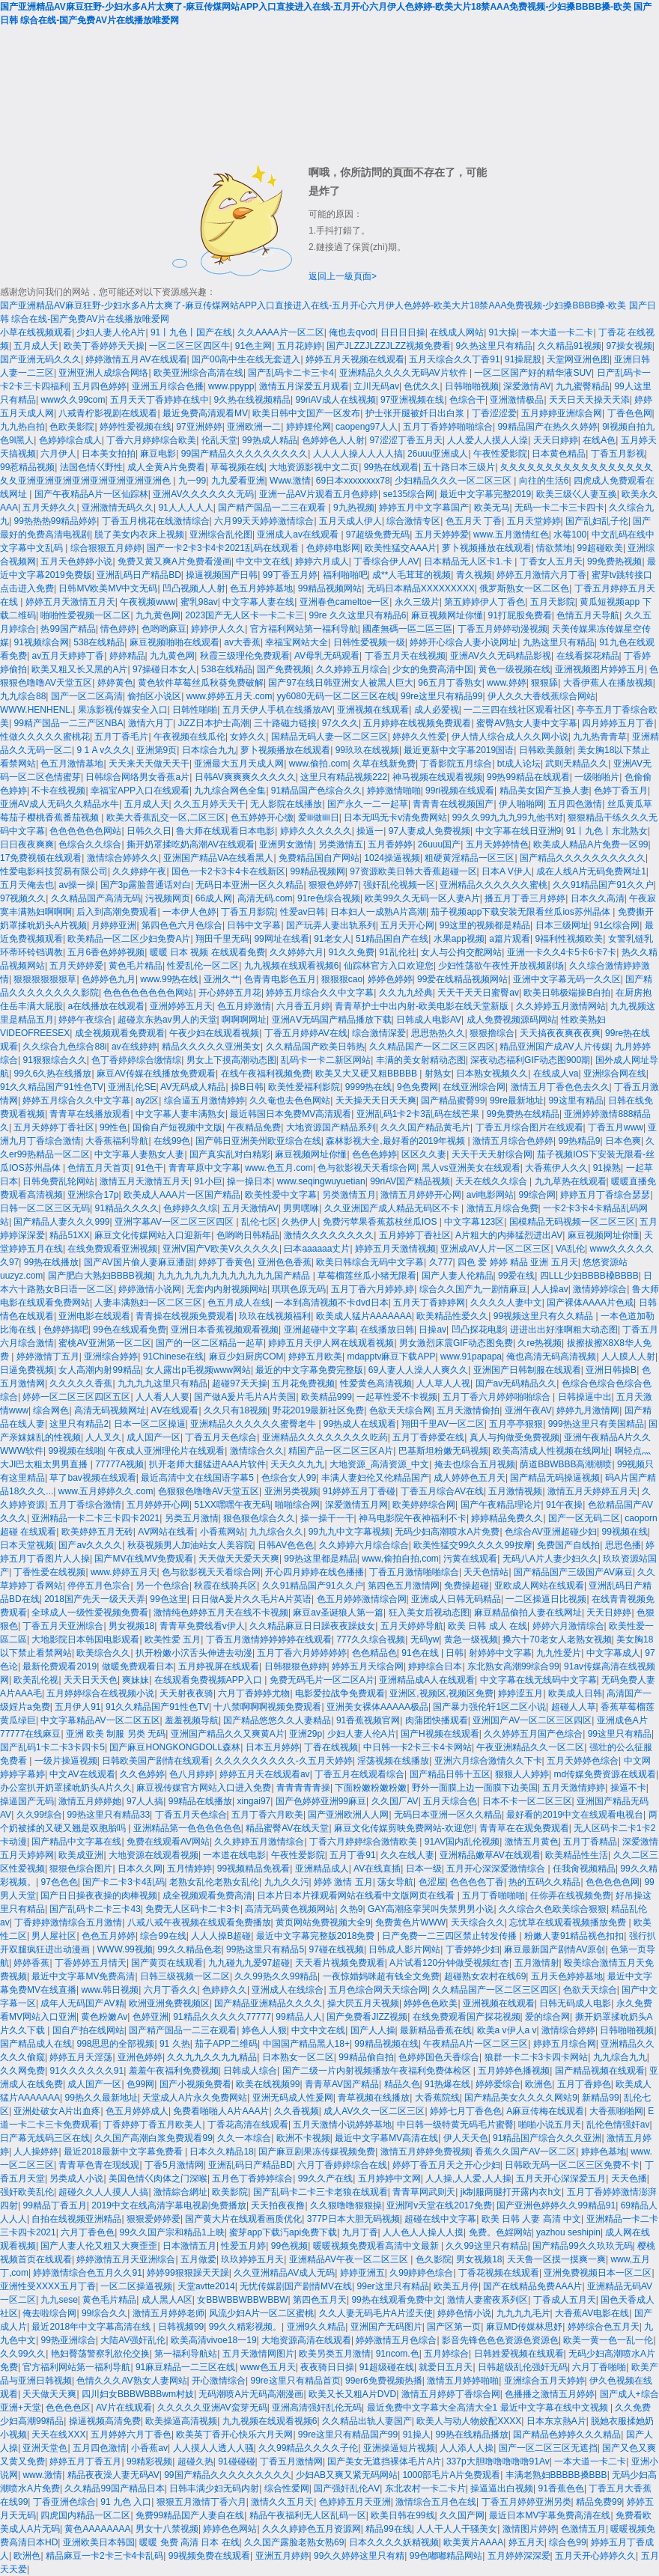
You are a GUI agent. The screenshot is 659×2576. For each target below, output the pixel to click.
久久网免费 (22, 2070)
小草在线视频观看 (36, 332)
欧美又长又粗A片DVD (352, 2394)
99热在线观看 (391, 467)
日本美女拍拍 (109, 453)
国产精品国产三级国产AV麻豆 (573, 1572)
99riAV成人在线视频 (336, 400)
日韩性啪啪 (194, 709)
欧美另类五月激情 (335, 2353)
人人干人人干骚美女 (456, 2529)
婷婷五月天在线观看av (264, 1774)
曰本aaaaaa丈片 (317, 1248)
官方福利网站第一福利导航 (304, 629)
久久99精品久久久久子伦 (308, 2448)
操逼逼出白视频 (501, 2488)
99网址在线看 (281, 939)
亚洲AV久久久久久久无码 (203, 494)
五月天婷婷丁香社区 (53, 1127)
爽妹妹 (135, 1680)
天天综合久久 (478, 1922)
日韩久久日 (149, 831)
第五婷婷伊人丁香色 (484, 602)
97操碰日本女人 (164, 669)
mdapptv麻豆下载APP (391, 1356)
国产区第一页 (454, 2326)
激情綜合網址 (180, 2192)
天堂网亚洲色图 (578, 359)
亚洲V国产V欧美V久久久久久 (221, 1248)
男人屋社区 (53, 1936)
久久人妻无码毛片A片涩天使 (376, 2313)
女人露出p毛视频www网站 (198, 1370)
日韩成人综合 (250, 2070)
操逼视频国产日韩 (222, 575)
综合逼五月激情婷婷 (204, 1100)
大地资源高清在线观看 (306, 2340)
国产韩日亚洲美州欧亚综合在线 (258, 1141)
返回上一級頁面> (343, 276)
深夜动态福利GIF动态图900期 (530, 1060)
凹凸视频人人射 (194, 588)
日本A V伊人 (507, 871)
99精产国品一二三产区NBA (68, 723)
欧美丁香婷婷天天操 (104, 346)
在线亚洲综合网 (474, 1087)
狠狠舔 (544, 683)
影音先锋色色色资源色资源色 (500, 2340)
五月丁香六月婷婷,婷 (372, 1289)
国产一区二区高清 (87, 696)
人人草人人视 (443, 1383)
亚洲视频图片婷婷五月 (600, 669)
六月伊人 (58, 453)
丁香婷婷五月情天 (91, 1963)
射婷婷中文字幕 (500, 1653)
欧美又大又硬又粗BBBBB (367, 1073)
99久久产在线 (325, 2178)
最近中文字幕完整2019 (486, 494)
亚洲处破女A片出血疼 (56, 2111)
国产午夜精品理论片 (501, 1504)
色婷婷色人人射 (333, 440)
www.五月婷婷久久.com (106, 1491)
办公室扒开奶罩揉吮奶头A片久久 (66, 1787)
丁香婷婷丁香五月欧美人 (152, 2124)
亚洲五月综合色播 (168, 386)
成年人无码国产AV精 (82, 2003)
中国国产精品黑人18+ (306, 2043)
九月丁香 (360, 2232)
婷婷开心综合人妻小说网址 (463, 642)
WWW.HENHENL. (36, 709)
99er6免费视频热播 (383, 2380)
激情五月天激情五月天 (144, 1181)
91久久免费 (351, 952)
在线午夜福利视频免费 (266, 1073)
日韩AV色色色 (286, 1545)
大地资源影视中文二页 (314, 467)
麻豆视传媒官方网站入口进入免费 (203, 1787)
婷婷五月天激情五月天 (70, 602)
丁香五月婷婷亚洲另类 (526, 2502)
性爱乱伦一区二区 (203, 965)
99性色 (113, 1127)
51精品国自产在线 (392, 939)
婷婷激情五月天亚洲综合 (125, 2259)
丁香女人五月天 (551, 561)
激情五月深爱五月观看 (304, 386)
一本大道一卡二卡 (557, 332)
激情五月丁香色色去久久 (560, 1087)
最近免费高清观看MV (205, 413)
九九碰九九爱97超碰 (249, 1963)
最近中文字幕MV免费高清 (83, 1976)
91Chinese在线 (173, 1356)
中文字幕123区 (474, 1222)
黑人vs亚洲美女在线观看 (471, 1168)
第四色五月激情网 (404, 1585)
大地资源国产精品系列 (331, 1127)
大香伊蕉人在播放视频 (608, 683)
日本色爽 (623, 1141)
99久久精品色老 (189, 1949)
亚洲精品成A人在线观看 (427, 1680)
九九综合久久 (276, 1531)
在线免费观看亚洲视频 (112, 1248)
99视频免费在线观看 (209, 2556)
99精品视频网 (317, 871)
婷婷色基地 (603, 2151)
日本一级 (424, 1868)
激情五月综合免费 (502, 1208)
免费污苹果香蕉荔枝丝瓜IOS (381, 1222)
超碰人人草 (573, 1707)
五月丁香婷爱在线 (428, 1437)
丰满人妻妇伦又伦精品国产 (375, 1478)
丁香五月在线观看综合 (359, 1774)
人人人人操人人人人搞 (358, 453)
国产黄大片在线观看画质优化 (243, 2219)
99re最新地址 (517, 1100)
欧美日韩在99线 (402, 2515)
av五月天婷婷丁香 (67, 656)
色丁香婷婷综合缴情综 (136, 1060)
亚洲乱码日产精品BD (139, 575)
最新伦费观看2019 (59, 1666)
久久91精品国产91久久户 (603, 885)
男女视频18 (131, 1626)
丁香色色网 (629, 413)
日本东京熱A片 (556, 2421)
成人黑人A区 (167, 2300)
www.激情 (42, 2475)
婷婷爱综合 (498, 2084)
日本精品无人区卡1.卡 (469, 561)
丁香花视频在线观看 (498, 2273)
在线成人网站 (457, 332)
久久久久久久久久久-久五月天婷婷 (284, 1761)
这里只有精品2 (79, 1424)
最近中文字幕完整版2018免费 (316, 1936)
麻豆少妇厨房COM (246, 1356)
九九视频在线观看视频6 (291, 965)
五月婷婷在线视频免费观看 (417, 723)
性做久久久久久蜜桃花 (45, 736)
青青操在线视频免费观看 (185, 1316)
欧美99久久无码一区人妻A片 (422, 898)
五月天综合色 (450, 1801)
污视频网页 (167, 898)
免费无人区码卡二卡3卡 (192, 1909)
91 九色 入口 (125, 2502)
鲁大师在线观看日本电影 (225, 831)
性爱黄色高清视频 (376, 1383)
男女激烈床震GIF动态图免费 (456, 1343)
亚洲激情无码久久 (118, 507)
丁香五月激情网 (291, 2461)
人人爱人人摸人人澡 (487, 440)
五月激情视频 (515, 1491)
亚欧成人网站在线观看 (539, 1585)
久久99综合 (39, 1814)
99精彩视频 (149, 2461)
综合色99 (567, 2542)
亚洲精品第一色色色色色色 (187, 1828)
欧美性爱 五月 (173, 1639)
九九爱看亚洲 (238, 480)
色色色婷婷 (374, 1154)
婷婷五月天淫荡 (80, 2057)
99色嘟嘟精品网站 (446, 2556)
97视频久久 (23, 898)
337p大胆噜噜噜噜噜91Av (498, 2461)
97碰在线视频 (336, 1949)
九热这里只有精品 (559, 642)
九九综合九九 (620, 2057)
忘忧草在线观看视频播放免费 (568, 1922)
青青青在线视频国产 (453, 804)
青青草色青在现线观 (98, 2165)
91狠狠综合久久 (54, 1060)
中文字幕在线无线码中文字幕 (538, 1680)
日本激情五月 (189, 2246)
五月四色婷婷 (100, 386)
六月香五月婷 (303, 1006)
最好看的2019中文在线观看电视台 (574, 1814)
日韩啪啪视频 (472, 386)
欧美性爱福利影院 (304, 1087)
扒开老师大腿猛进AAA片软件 (207, 1464)
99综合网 (537, 1195)
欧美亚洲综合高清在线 (198, 373)
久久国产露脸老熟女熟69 (294, 2542)
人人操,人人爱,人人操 (468, 2178)
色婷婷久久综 (190, 1208)
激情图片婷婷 (529, 2529)
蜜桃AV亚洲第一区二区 (104, 1343)
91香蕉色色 (561, 2488)
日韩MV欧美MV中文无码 (107, 588)
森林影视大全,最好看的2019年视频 (396, 1141)
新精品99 (600, 2097)
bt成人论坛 (519, 763)
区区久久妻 (423, 1154)
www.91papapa (471, 1356)
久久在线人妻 (407, 1855)
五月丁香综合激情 (85, 1504)
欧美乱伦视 (35, 1680)
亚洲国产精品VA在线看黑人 (218, 858)
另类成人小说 (76, 2178)
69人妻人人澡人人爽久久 (418, 1370)
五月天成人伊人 (350, 521)
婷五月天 (526, 2542)
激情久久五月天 (282, 2502)
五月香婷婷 (390, 844)
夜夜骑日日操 (327, 2367)
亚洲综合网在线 (614, 1073)
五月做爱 (198, 2259)
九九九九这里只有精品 (162, 1383)
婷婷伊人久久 (218, 629)
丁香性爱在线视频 (49, 1572)
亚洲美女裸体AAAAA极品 (377, 1707)
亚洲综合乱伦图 (220, 534)
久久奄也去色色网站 (289, 1100)
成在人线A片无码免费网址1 (591, 871)
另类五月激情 (192, 1518)
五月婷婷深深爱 (519, 2556)
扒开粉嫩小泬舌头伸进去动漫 (194, 1653)
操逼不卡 (628, 1787)
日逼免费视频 (27, 1370)
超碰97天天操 (239, 1383)
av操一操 (76, 885)
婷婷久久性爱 (419, 736)
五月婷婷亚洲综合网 (561, 413)
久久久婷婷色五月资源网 (311, 2529)
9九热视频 (353, 507)
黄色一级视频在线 (514, 669)
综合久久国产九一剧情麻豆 (473, 1289)
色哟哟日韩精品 (247, 1235)
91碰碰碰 (236, 2461)
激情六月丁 (150, 723)
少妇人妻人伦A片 (110, 332)
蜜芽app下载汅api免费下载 (283, 2232)
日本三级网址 (562, 925)
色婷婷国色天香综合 (438, 2057)
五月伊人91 (77, 1707)
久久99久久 (23, 2353)
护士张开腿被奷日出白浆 (416, 413)
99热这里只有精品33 (108, 1814)
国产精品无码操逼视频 (555, 1478)
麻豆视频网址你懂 (447, 615)
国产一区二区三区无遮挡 (548, 2448)
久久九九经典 (406, 992)
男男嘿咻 (301, 1208)
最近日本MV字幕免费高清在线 (549, 2515)
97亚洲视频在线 (412, 400)
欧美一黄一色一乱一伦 (608, 2340)
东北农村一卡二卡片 (425, 2488)
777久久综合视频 (370, 1639)
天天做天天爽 (49, 2394)
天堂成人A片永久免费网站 (194, 2097)
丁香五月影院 (248, 912)
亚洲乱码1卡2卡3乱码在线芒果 (419, 1114)
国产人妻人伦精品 (458, 1275)
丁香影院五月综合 (456, 763)
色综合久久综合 (89, 844)
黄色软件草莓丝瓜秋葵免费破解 (201, 683)
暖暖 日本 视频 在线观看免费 (207, 952)
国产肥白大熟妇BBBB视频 (100, 1275)
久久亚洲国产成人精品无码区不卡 (392, 1208)
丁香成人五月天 (564, 2300)
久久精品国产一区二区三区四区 (432, 1046)
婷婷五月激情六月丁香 (541, 575)
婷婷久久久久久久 (316, 831)
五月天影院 (552, 602)
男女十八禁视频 (167, 2529)
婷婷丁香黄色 (225, 1262)
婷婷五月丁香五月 (85, 2461)
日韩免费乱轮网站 (58, 1181)
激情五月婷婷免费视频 (425, 2151)
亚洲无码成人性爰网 (292, 2097)
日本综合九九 (209, 750)
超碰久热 (195, 2461)
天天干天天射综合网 (492, 1154)
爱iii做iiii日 (318, 817)
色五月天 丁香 (474, 521)
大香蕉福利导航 (116, 1141)
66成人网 (213, 898)
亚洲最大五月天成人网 (239, 763)
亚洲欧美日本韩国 (99, 2542)
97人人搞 (145, 1801)
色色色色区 (68, 2407)
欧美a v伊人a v (507, 2030)
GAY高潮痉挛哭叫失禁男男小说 (431, 1909)
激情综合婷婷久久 (123, 858)
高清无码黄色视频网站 (290, 1909)
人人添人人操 (467, 2448)
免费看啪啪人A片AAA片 (221, 2111)
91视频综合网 (40, 642)
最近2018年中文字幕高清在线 (92, 2326)
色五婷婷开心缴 (262, 817)
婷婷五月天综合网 (368, 1666)
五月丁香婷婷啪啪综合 (448, 426)
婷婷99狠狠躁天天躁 (187, 2273)
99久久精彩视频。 (245, 2326)
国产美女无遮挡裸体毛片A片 (384, 2461)
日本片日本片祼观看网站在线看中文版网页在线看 (357, 1895)
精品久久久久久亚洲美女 (211, 1046)
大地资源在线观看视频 (153, 1855)
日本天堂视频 (27, 1545)
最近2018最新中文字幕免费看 (124, 2151)
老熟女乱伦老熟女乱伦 (214, 1882)
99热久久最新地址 (100, 2097)
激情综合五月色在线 (435, 2502)
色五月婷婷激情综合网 (362, 1599)
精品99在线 (388, 2529)
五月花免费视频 (303, 1383)
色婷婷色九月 (109, 979)
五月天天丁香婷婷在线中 (159, 400)
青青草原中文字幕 (204, 1168)
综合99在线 (163, 1936)
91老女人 (332, 939)
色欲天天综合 (590, 1990)
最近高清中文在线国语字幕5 (198, 1478)
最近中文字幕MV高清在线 (386, 2138)
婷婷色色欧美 (431, 2003)
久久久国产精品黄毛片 (425, 1127)
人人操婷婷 (35, 2151)
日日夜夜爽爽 (27, 844)
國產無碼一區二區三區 (407, 629)
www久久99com (72, 400)
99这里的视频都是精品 (485, 925)
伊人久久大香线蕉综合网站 (541, 696)
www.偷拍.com (318, 763)
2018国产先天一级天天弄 (94, 1599)
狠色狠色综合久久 (259, 1518)
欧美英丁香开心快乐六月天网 (234, 2434)
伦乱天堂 (219, 440)
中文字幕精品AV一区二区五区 (100, 1720)
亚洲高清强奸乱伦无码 (317, 2407)
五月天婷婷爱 (442, 534)
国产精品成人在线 (36, 2043)
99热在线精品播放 (471, 2434)
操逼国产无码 (27, 1801)
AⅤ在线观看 (174, 1410)
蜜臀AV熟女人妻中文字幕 (526, 723)
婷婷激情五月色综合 (396, 2340)
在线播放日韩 (387, 1329)
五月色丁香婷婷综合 (252, 2178)
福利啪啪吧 (345, 575)
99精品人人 (298, 2017)
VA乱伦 (570, 1248)
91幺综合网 (617, 925)
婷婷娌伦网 (308, 426)
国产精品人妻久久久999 (61, 1222)
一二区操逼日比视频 (545, 1599)
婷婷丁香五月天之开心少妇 (446, 2165)
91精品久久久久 (126, 1208)
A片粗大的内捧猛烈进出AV (508, 1235)
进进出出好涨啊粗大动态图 (564, 1329)
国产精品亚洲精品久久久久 (268, 2003)
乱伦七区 (259, 1222)
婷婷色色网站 (230, 2529)
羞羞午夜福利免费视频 (174, 2070)
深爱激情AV (526, 386)
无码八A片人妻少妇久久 (550, 1558)
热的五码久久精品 (544, 1882)
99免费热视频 (614, 561)
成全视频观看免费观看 (120, 1033)
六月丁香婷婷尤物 (254, 1693)
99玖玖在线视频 (367, 750)
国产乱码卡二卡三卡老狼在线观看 (320, 2192)
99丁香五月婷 (290, 575)
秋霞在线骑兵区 (225, 1585)
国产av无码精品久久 (516, 1383)
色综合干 (467, 400)
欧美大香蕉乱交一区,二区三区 (165, 817)
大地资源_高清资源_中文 (379, 1464)
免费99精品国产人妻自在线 (190, 2515)
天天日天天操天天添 (589, 400)
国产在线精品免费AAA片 (532, 2286)
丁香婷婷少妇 (472, 1949)
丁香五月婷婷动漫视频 (502, 629)
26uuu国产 (439, 844)
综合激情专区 (413, 521)
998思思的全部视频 (115, 2043)
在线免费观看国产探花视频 (466, 2017)
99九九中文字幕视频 (349, 1531)
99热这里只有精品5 (265, 1949)
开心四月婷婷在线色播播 (314, 1572)
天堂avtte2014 (206, 2286)
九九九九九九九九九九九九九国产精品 (234, 1275)
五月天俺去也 (27, 885)
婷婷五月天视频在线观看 (355, 359)
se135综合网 (408, 494)
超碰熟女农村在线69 (485, 1976)
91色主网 (253, 346)
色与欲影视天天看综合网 (367, 1168)
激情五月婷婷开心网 (420, 1195)
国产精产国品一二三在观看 (273, 507)
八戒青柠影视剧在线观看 (107, 413)
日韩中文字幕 (254, 925)
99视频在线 (624, 1531)
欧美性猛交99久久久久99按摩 (472, 1545)
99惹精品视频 (27, 467)
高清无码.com (265, 898)
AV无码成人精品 (192, 1087)
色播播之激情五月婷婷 (550, 2394)
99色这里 (168, 1599)
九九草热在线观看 (571, 1181)
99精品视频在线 (386, 2043)
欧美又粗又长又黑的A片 (79, 669)
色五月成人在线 (238, 1302)
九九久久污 (286, 1882)
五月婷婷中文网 (389, 2178)
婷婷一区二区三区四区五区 (76, 1397)
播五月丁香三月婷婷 (525, 898)
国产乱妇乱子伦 (596, 521)
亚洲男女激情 (286, 844)
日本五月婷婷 (273, 1747)
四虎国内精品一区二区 (85, 2515)
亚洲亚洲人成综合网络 (103, 373)
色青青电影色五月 (280, 979)
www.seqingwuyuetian (321, 1181)
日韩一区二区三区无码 (45, 1208)
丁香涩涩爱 (494, 413)
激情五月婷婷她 (89, 1801)
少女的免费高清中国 (432, 669)
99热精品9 (579, 1141)
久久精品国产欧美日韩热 (315, 1046)
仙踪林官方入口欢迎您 (389, 965)
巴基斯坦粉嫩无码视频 (443, 1451)
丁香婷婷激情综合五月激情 (68, 1922)
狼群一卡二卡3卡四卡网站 (537, 2057)
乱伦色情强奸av (618, 2124)
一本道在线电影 (234, 1855)
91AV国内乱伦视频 (462, 1841)
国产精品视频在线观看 (600, 2070)
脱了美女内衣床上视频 (139, 534)
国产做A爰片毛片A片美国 (245, 1397)
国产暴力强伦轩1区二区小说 (489, 1707)
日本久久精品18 (221, 2151)
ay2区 (147, 1100)
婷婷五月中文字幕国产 (424, 507)
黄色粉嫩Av (104, 2017)
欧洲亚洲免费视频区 (169, 2003)
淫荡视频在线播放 (393, 1761)
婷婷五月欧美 (315, 1356)
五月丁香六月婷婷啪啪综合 (498, 1397)
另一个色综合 (162, 1585)
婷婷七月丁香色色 (466, 2111)
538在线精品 (98, 642)
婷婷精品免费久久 (507, 1518)
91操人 (417, 2434)
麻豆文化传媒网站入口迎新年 (152, 1235)
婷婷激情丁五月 (47, 1356)
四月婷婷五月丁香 (618, 723)
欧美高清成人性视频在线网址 (551, 1451)
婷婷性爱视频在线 (135, 426)
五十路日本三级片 (459, 467)
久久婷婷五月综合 (352, 669)
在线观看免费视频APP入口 (209, 1680)
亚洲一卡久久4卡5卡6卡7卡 (562, 952)
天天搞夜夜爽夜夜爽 (560, 1033)
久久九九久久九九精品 (212, 2057)
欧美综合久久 (103, 1653)
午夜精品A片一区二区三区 (475, 2043)
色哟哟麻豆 (164, 629)
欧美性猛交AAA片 (401, 548)
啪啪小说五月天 (549, 2124)
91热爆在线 (447, 2084)
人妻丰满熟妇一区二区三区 (148, 1302)
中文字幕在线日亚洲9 (519, 831)
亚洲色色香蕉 (285, 1262)
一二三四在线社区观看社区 (517, 709)
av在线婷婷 (134, 1046)
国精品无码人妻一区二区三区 (329, 736)
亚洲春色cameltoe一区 (345, 602)
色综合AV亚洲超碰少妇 (551, 1531)
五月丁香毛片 (121, 736)
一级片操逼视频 (65, 1761)
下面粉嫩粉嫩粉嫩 (371, 1787)
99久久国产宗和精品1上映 (172, 2232)
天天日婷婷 (555, 440)
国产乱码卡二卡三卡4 (291, 373)
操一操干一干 (327, 1518)
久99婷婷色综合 (421, 2273)
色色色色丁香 (477, 1882)
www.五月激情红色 (511, 534)
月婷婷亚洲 (113, 925)
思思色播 (623, 1545)
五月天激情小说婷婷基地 (342, 2124)
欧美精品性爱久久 (452, 1316)
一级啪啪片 (596, 777)
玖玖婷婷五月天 (252, 2259)
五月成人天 (35, 346)
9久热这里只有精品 (494, 346)
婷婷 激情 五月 (343, 1882)
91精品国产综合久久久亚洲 (547, 2138)
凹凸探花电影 (478, 1329)
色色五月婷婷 (109, 1936)
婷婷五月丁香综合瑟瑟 (605, 1195)
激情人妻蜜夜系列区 (487, 2300)
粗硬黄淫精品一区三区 (469, 858)
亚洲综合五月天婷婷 (544, 2380)
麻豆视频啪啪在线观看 (174, 642)
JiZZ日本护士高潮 (213, 723)
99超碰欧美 (600, 548)
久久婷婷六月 (297, 952)
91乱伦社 (397, 952)
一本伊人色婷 (189, 912)
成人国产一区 (153, 1437)
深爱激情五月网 (356, 1504)
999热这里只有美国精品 (596, 1424)
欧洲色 (538, 2084)
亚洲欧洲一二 (254, 426)
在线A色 (599, 440)
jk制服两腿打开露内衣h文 (511, 2192)
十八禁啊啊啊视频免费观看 (267, 1707)
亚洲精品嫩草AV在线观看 (490, 1855)
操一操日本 (249, 1181)
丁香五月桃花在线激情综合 (156, 521)
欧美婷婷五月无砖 (97, 1531)
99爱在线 (516, 1275)
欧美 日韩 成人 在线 (487, 1626)
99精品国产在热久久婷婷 (547, 426)
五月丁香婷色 (584, 2084)
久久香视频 (296, 2111)
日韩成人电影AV (428, 1019)
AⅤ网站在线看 (166, 1531)
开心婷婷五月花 (229, 992)
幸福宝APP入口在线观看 (140, 790)
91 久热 (175, 2043)
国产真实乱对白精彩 (229, 1154)
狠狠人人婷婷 (522, 1774)
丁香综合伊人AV (386, 561)
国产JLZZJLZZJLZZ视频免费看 (389, 346)
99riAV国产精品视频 (410, 1181)
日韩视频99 (181, 2326)
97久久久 (340, 723)
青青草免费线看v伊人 (202, 1626)
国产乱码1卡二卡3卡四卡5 (52, 1747)
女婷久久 (248, 736)
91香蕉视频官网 (368, 1720)
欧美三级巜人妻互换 (576, 494)
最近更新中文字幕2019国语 (459, 750)
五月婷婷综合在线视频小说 (100, 1693)
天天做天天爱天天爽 (238, 1558)
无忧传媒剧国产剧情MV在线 (296, 2286)
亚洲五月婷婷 (282, 2556)
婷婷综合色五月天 (604, 2326)
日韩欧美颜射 (546, 750)
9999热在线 (368, 1087)
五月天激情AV (250, 1208)
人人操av (550, 1289)
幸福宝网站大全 (296, 642)
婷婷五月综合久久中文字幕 (320, 992)
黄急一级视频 (471, 1639)
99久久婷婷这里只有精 (359, 2556)
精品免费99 (599, 2502)
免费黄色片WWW (410, 1922)
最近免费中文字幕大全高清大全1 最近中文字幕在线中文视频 (488, 2407)
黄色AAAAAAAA (97, 2529)
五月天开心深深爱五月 (561, 2178)
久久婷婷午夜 (139, 871)
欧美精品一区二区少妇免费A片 (128, 939)
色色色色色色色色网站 (148, 992)
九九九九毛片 (523, 2313)
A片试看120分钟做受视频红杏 (449, 1963)
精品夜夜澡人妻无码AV (113, 2475)
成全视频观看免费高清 (207, 1895)
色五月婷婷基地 (261, 588)
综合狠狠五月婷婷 (106, 548)
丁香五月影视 (618, 453)
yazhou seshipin (568, 2232)
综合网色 (51, 1410)
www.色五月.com (279, 1168)
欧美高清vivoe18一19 (214, 2340)
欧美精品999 (326, 1397)
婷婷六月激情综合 (568, 1626)
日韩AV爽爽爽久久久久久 (245, 777)
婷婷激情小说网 (149, 1289)
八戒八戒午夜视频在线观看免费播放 (199, 1922)
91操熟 (607, 1168)
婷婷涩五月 (520, 1693)
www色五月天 (268, 2367)
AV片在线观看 (124, 2407)
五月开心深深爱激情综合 (496, 1868)
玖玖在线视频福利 (275, 1316)
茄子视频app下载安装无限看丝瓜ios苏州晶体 (522, 912)
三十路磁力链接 (285, 723)
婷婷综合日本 (435, 1666)
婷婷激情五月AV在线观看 (135, 359)
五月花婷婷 (299, 346)
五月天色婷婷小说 (76, 561)
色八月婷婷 (191, 1774)
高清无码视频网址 (110, 1410)
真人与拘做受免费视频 (514, 1437)
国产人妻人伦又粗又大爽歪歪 (98, 2246)
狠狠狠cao (341, 979)
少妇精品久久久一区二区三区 (454, 480)
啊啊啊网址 (244, 1019)
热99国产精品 (67, 629)
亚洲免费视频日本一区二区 (598, 2273)
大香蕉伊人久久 (556, 1168)
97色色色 (58, 1882)
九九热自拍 (22, 426)
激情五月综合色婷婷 (513, 1141)
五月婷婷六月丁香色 (131, 2434)
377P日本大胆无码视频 (353, 2219)
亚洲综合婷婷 (111, 1356)
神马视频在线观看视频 (437, 777)
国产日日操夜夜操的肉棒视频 (98, 1895)
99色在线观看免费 (129, 1329)
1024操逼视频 (392, 858)
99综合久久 (104, 2313)
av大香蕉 (242, 642)
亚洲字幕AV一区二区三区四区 (175, 1222)
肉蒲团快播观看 (436, 1720)
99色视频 (289, 2246)
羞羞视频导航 (192, 1720)
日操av (432, 1329)
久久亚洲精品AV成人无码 (284, 2273)
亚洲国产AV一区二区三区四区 (532, 1720)
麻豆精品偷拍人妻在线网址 (528, 1612)
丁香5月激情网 (174, 2165)
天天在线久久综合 (492, 1181)
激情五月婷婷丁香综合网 (450, 2394)
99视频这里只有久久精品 (545, 1316)
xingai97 (254, 1801)
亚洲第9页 (156, 750)
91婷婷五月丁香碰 (359, 1491)
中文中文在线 (263, 561)
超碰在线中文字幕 (440, 2219)
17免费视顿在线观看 (41, 858)
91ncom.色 (397, 2353)
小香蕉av (149, 2448)
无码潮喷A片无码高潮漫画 (250, 2394)
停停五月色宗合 (98, 1585)
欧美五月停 (456, 2286)
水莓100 (569, 534)
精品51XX (69, 1235)
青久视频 (474, 575)
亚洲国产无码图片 (386, 2326)
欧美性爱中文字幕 (281, 1195)
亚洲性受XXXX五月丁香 (48, 2286)
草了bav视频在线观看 (92, 1478)
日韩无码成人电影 (575, 2003)
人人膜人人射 (628, 1356)
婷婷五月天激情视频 (395, 1248)
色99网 (140, 2084)
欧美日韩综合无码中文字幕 (370, 1262)
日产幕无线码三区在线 (45, 2138)
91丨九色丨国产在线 (191, 332)
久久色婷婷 (142, 1774)
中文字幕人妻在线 (258, 602)
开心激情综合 (219, 2380)
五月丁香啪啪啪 (493, 1895)
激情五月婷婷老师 (168, 2313)
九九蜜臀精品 (583, 386)
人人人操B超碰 (221, 1936)
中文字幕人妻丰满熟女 (180, 1114)
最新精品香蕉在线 (436, 2030)
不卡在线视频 (58, 790)
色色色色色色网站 (85, 831)
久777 (441, 1262)
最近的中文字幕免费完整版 (309, 1370)
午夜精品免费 (254, 1127)
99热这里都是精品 (320, 1558)
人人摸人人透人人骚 (213, 2448)
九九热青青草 (600, 736)
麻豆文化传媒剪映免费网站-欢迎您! (404, 1828)
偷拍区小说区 (154, 696)
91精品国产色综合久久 (316, 790)
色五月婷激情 (244, 1006)
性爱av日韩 (303, 912)
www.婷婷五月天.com (229, 696)
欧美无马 (492, 507)
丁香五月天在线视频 (405, 656)
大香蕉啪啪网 (616, 2111)
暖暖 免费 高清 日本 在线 (189, 2542)
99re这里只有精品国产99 (348, 2434)
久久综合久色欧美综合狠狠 (553, 1909)
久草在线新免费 (384, 763)
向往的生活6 (544, 480)
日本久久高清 (598, 898)
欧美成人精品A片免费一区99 (590, 844)
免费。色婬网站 (500, 2232)
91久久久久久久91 (86, 2070)
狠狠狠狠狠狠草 (44, 979)
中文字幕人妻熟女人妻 (139, 1154)
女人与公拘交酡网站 (461, 952)
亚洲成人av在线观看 (299, 534)
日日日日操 (402, 332)
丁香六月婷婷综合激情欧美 (364, 1841)
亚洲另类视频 (291, 1491)
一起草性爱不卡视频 (396, 1397)
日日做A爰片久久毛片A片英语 (252, 1599)
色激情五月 (583, 2529)
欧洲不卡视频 (303, 2138)
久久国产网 (462, 2515)
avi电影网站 (490, 1195)
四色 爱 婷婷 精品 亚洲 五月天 (518, 1262)
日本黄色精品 (559, 453)
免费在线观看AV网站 (168, 1841)
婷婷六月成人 (322, 561)
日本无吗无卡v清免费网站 (395, 817)
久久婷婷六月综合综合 (364, 1545)
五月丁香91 (352, 1855)
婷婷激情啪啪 (394, 790)
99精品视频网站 (330, 588)
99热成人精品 (269, 440)
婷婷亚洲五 (362, 2273)
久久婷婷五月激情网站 (561, 1006)
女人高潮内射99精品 (99, 1370)
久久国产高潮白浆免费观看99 (153, 2138)
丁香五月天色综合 (221, 1437)
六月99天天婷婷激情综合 (264, 521)
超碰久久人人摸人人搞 (103, 2192)
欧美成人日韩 (575, 1693)
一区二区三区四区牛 (189, 346)
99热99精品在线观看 (528, 777)
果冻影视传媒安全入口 (123, 709)
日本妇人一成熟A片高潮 (378, 912)
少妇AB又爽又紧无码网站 (347, 2475)
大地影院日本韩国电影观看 (85, 1639)
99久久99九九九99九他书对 (507, 817)
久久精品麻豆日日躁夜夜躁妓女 (312, 1626)
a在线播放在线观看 (106, 1006)
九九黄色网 (158, 615)
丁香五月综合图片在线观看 (529, 1127)
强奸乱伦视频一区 (399, 885)
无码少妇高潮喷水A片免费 (447, 1531)
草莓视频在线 (237, 467)
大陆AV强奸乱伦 (132, 2340)
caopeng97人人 (366, 426)
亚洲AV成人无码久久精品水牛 (59, 804)
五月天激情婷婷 (573, 1787)
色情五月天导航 (587, 615)
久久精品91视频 (569, 346)
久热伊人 (300, 1222)
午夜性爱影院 (500, 453)
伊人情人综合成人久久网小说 (510, 736)
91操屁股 (523, 359)
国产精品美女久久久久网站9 (520, 2097)
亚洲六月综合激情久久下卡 (488, 1761)
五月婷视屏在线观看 (218, 1666)
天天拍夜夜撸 (278, 2205)
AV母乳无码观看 (326, 656)
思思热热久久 (438, 1033)
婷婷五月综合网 (564, 2043)
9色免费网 (417, 1087)
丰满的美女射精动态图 (421, 1060)
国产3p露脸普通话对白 (145, 885)
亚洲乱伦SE (132, 1087)
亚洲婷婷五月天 (181, 1006)
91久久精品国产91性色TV (51, 1087)
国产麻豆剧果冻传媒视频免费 (316, 2151)
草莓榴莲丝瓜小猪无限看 (367, 1275)
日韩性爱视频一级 (369, 642)
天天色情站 (486, 1572)
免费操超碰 (466, 1585)
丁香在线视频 (331, 1747)
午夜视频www (147, 602)
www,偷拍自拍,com (400, 1558)
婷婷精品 (127, 656)
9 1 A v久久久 (103, 750)
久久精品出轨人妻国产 (367, 2421)
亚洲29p (305, 1734)
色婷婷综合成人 (70, 440)
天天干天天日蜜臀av (478, 992)
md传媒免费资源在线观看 (604, 1774)
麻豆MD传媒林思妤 (524, 2326)
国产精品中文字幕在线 (76, 1841)
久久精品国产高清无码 (96, 898)
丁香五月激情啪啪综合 (414, 1572)
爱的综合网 (547, 2017)
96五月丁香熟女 (450, 683)
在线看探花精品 (587, 656)
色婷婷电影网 (333, 548)
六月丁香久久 (171, 1990)
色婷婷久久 (224, 1990)
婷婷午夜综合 (85, 1019)
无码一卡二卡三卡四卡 (559, 507)
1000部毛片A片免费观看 (451, 2475)
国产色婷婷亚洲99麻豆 (321, 1801)
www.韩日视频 (110, 1990)
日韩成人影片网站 (404, 1949)
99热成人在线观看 (360, 1424)
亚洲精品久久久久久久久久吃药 (325, 1437)
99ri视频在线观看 (459, 790)
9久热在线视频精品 (252, 400)
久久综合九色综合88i (64, 1046)
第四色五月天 (320, 2300)
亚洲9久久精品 (316, 2326)
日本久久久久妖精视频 (394, 2542)
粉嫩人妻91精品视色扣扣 (574, 1936)
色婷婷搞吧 (65, 1329)
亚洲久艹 (222, 979)
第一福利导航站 (185, 2353)
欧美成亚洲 (80, 1855)
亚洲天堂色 (44, 2448)
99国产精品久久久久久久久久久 (244, 453)
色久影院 (434, 2259)
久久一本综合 (244, 2138)
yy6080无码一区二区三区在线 (336, 696)
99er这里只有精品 (393, 2286)
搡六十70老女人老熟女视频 (556, 1639)
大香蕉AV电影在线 (592, 2313)
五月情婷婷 (189, 1868)
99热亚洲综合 (67, 2340)
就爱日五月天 (446, 2367)
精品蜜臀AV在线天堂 (287, 1828)
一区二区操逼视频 (136, 2286)
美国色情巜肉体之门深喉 (158, 2178)
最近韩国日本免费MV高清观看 (290, 1114)
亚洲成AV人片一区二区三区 (495, 1248)
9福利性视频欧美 (569, 939)
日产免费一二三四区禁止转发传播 (450, 1936)
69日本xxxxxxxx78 (353, 480)
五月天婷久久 (49, 507)
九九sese (58, 2300)
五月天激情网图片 (258, 2353)
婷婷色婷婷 (390, 979)
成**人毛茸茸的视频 (411, 575)
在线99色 (172, 1141)
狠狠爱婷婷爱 (153, 2219)
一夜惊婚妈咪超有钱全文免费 (381, 1976)
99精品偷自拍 (365, 2057)
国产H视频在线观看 (440, 1734)
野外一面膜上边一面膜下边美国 (475, 1787)
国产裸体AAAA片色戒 (590, 1302)
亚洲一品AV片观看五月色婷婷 (318, 494)
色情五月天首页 (98, 1168)
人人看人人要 (162, 1397)
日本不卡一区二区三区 (527, 1801)
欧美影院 (230, 2192)
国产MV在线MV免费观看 (143, 1558)
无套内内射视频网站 (226, 1289)
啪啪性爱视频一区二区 (85, 615)
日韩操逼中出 (585, 1397)
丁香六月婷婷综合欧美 (151, 440)
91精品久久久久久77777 (222, 2017)
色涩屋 (432, 1882)
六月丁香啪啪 (599, 2367)
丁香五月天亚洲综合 (62, 1626)
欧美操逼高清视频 (181, 2421)
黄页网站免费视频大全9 (323, 1922)
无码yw (425, 1639)
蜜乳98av (199, 602)
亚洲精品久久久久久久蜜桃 (493, 885)
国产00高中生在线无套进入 (246, 359)
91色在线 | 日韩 (432, 1653)
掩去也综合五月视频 (474, 1464)
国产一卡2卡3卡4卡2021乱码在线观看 (224, 548)
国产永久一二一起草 (367, 804)
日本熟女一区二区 (298, 2057)
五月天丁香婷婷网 (429, 1302)
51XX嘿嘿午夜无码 (232, 1504)
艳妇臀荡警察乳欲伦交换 (100, 2353)
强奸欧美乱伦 (27, 2192)
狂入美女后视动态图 (429, 1612)
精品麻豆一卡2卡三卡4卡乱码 (104, 2556)
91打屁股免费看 (519, 615)
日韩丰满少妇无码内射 (214, 2488)
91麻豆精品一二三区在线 (185, 2367)
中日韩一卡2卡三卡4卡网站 (417, 1747)
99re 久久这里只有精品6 (358, 615)
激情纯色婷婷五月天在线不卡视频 (221, 1612)
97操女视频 (629, 346)
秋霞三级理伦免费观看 (245, 656)
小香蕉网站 (222, 1531)
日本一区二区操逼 (150, 1424)
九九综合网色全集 (230, 790)
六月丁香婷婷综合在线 (342, 2165)
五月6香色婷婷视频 (106, 952)
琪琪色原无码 (299, 1289)
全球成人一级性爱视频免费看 (89, 1612)
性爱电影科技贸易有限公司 (54, 871)
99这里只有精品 (620, 1734)
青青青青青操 (303, 1787)
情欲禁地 (554, 548)
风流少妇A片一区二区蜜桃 (261, 2313)
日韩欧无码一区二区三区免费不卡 (572, 2165)
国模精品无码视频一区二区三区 (572, 1222)
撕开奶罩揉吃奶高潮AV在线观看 (191, 844)
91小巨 (208, 1181)
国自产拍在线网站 (88, 2030)
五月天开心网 (407, 925)
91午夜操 (564, 1504)
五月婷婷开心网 (158, 1504)
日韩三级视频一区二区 (185, 1976)
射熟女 (438, 1073)
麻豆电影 (158, 453)
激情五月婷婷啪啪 (463, 2380)
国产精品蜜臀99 (453, 1100)
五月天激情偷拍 (468, 1410)
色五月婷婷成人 (137, 2111)
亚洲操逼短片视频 (399, 2448)
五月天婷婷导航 (411, 1626)
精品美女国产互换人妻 (544, 790)
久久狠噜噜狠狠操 (346, 2205)
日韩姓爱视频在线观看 (519, 2353)
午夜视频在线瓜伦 (189, 736)
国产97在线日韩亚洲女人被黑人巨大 (340, 683)
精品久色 (402, 2084)
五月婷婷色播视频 (514, 2070)
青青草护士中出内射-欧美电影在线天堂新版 (423, 1006)
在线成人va (556, 1073)
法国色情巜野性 (91, 467)
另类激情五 (340, 844)
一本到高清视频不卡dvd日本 (331, 1302)
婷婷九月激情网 (587, 1410)
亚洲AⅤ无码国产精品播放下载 (332, 1019)
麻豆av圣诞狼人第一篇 (338, 1612)
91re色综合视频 (328, 898)
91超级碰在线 (386, 2367)
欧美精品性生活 (576, 1855)
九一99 (192, 480)
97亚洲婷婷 (199, 426)
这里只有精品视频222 (343, 777)
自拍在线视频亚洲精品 (76, 2219)
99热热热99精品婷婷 (55, 521)
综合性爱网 (286, 2488)
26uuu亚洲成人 (437, 453)
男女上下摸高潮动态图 (231, 1060)
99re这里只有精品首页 (295, 2380)
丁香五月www (615, 1127)
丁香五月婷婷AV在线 (305, 1033)
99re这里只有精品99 (441, 696)
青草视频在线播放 (374, 2097)
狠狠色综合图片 (80, 1868)
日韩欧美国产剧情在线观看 (156, 1761)
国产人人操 (372, 2030)
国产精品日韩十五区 (450, 1774)
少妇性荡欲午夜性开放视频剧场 (501, 965)
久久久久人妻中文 (506, 1302)
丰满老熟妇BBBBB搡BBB (556, 2475)
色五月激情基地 (71, 763)
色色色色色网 (613, 1882)
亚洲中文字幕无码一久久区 (567, 979)
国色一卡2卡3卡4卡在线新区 (228, 871)
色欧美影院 (71, 426)
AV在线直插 (377, 1868)
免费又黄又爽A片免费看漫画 (174, 561)
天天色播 (629, 2178)
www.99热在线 (169, 979)
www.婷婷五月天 (124, 1572)
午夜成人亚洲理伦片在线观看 (166, 1451)
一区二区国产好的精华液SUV (533, 373)
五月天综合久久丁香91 (454, 359)
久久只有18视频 (235, 1410)
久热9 (351, 1909)
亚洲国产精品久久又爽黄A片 (228, 1734)
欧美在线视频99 (268, 2084)
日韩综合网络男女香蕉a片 (137, 777)
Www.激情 (290, 480)
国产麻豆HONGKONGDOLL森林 (174, 1747)
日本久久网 (140, 1868)
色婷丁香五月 (621, 790)
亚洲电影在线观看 (94, 1316)
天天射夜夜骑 (186, 1693)
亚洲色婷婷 (140, 2057)
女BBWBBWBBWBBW (242, 2300)
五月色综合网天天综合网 (378, 1990)
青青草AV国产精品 (342, 2084)
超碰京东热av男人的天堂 (167, 1019)
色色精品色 (374, 1653)
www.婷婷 (506, 683)
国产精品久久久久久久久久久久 (583, 858)
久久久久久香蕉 (80, 1383)
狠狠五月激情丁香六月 (201, 2502)
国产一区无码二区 (584, 1518)
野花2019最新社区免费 (319, 1410)
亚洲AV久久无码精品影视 (500, 656)
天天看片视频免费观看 (340, 1963)
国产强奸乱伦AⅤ (347, 2488)
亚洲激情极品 (517, 400)
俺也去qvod (352, 332)
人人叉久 (103, 1437)
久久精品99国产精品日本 (114, 2488)
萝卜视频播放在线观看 (487, 548)
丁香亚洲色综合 (64, 2502)
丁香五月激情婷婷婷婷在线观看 (269, 1639)
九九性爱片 (558, 1653)
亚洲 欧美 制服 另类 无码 (115, 1734)
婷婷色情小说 (464, 2313)
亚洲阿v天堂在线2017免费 (439, 2205)
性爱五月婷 (243, 2246)
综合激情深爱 (379, 1033)
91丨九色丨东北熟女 (607, 831)
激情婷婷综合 (600, 1289)
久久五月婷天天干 (210, 804)
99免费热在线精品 (523, 1114)
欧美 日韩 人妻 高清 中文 (531, 2219)
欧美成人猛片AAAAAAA (364, 1316)
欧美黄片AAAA (473, 2542)
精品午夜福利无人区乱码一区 (307, 2515)
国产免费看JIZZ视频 (367, 2017)
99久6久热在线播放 (52, 1073)
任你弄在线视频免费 (570, 1895)
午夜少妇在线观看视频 (214, 1033)
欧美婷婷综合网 (423, 1504)
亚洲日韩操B (611, 1370)
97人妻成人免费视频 (429, 831)
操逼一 (369, 831)
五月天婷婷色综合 (583, 1761)
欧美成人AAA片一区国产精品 (182, 1195)
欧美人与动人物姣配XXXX (468, 2421)
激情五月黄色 (532, 1841)
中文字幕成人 (613, 1653)
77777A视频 (119, 1464)
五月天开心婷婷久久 (595, 2556)
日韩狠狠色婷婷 (295, 1666)
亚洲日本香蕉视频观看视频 (225, 1329)
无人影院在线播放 (286, 804)
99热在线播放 (51, 1262)
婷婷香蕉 (31, 1963)
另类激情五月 (349, 1195)
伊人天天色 (465, 2138)
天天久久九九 (297, 1464)
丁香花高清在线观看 (247, 2124)
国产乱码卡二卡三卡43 (94, 1909)
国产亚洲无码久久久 (40, 359)
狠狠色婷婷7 (334, 885)
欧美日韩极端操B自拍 (566, 992)
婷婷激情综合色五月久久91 (87, 2273)
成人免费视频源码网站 (511, 1019)
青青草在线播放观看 (89, 1114)
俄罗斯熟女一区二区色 (524, 588)
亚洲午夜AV (528, 1410)
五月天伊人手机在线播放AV (277, 709)
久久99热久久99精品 (276, 1976)
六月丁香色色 (88, 2232)
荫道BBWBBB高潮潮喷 (566, 1464)
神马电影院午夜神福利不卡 (413, 1518)
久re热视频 (539, 1343)
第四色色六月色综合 (182, 925)
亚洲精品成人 (322, 1868)
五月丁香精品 (590, 1841)
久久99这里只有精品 (486, 2246)
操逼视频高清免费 (105, 2421)
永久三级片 (417, 602)
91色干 (149, 1168)
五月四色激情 (575, 804)
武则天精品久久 (576, 763)
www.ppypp (231, 386)
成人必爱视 (436, 709)
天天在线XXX (58, 2434)
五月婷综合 (446, 2353)
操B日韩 (247, 1087)
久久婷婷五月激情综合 (259, 1841)
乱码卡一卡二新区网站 (326, 1060)
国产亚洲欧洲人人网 (348, 1814)
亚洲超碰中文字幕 (320, 1329)
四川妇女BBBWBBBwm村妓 (138, 2394)
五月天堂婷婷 (534, 521)
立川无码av (376, 386)
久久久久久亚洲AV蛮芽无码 (212, 2407)
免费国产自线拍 (568, 1545)
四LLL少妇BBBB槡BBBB (589, 1275)
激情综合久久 (257, 1451)
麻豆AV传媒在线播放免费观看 (156, 1073)
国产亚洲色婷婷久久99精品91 (556, 2205)
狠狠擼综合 (492, 1033)
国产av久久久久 (90, 1545)
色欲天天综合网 (400, 1410)
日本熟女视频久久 (492, 1073)
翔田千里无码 (222, 939)
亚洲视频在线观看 (373, 709)
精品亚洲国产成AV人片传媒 (554, 1046)
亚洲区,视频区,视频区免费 (441, 1693)
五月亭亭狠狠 (516, 1424)
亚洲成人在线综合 (288, 1990)
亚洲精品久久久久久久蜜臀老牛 (254, 1424)
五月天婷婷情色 (497, 844)
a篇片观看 (509, 939)
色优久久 (422, 386)
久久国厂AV (395, 1801)
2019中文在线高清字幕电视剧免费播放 (168, 2205)
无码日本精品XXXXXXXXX (421, 588)
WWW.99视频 (125, 1949)
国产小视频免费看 (195, 2084)
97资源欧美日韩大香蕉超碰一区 (413, 871)
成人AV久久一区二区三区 (374, 2111)
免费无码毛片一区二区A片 (322, 1680)
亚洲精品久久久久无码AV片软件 (404, 373)
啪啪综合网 (297, 1504)
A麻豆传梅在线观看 (545, 2111)
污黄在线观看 (470, 1558)
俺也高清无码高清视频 (551, 1356)
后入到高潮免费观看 (116, 912)
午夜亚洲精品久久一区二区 (530, 1747)
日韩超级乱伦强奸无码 (523, 2367)
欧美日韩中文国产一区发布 (306, 413)
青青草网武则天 (423, 2192)
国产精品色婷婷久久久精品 (567, 2434)
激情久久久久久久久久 (329, 1235)
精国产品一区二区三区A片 (340, 1451)
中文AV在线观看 (82, 1774)
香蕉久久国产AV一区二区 (525, 2151)
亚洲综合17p (92, 1195)
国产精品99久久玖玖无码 (582, 2246)
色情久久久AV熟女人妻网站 (131, 2380)
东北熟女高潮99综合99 (513, 1666)
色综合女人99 (288, 1478)
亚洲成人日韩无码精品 (456, 1599)
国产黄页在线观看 (167, 1963)
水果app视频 (459, 939)
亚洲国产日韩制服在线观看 (527, 1370)
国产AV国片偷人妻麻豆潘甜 (139, 1262)
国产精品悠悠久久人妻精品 (277, 1720)
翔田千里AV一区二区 (443, 1424)
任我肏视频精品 (584, 1868)
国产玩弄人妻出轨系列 (331, 925)
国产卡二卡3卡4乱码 (123, 1882)
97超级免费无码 (378, 534)
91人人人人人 (185, 507)
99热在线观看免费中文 (396, 2300)
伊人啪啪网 (521, 804)
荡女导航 (395, 1882)
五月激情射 (536, 1963)
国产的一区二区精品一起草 (210, 1343)
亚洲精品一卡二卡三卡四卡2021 (95, 1518)
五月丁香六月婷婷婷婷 (302, 1653)
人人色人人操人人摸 (423, 2232)
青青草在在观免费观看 (524, 1828)
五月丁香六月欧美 (267, 1814)
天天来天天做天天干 (149, 763)
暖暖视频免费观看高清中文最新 (377, 2246)
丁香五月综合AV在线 (442, 1491)
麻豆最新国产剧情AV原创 (554, 1949)
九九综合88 (23, 696)
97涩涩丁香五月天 (405, 440)
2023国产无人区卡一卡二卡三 (244, 615)
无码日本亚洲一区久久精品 (249, 885)
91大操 (503, 332)
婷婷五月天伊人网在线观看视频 (331, 1343)
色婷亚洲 (150, 2017)
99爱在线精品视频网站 (462, 979)
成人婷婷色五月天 (469, 1478)
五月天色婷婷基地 (567, 1976)
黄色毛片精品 (136, 965)
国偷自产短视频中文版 (177, 1127)
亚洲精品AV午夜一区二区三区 (349, 2259)
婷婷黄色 (115, 683)
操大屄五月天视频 (363, 2003)
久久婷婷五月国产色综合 (533, 1734)
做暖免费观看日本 (138, 1666)
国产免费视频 (284, 669)
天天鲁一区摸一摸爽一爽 (556, 2259)
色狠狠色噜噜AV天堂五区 (208, 1491)
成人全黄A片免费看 (166, 467)
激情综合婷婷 (568, 2030)
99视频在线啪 (75, 1451)
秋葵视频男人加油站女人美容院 (190, 1545)
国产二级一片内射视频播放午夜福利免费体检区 (377, 2070)
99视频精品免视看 (253, 1868)
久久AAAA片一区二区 (280, 332)
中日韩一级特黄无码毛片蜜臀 (455, 2124)
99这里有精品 (575, 1100)
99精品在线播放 (200, 1801)
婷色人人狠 (264, 2030)
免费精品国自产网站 (319, 858)
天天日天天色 (91, 1680)
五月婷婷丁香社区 (415, 1235)
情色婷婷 (118, 629)
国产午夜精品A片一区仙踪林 (91, 494)
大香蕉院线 (437, 2097)
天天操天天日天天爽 (375, 1100)
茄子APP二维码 (226, 2043)
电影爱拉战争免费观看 (340, 1693)
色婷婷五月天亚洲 (355, 2502)
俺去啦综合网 (49, 2313)
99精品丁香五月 (54, 2205)
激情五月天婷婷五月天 (592, 1491)
